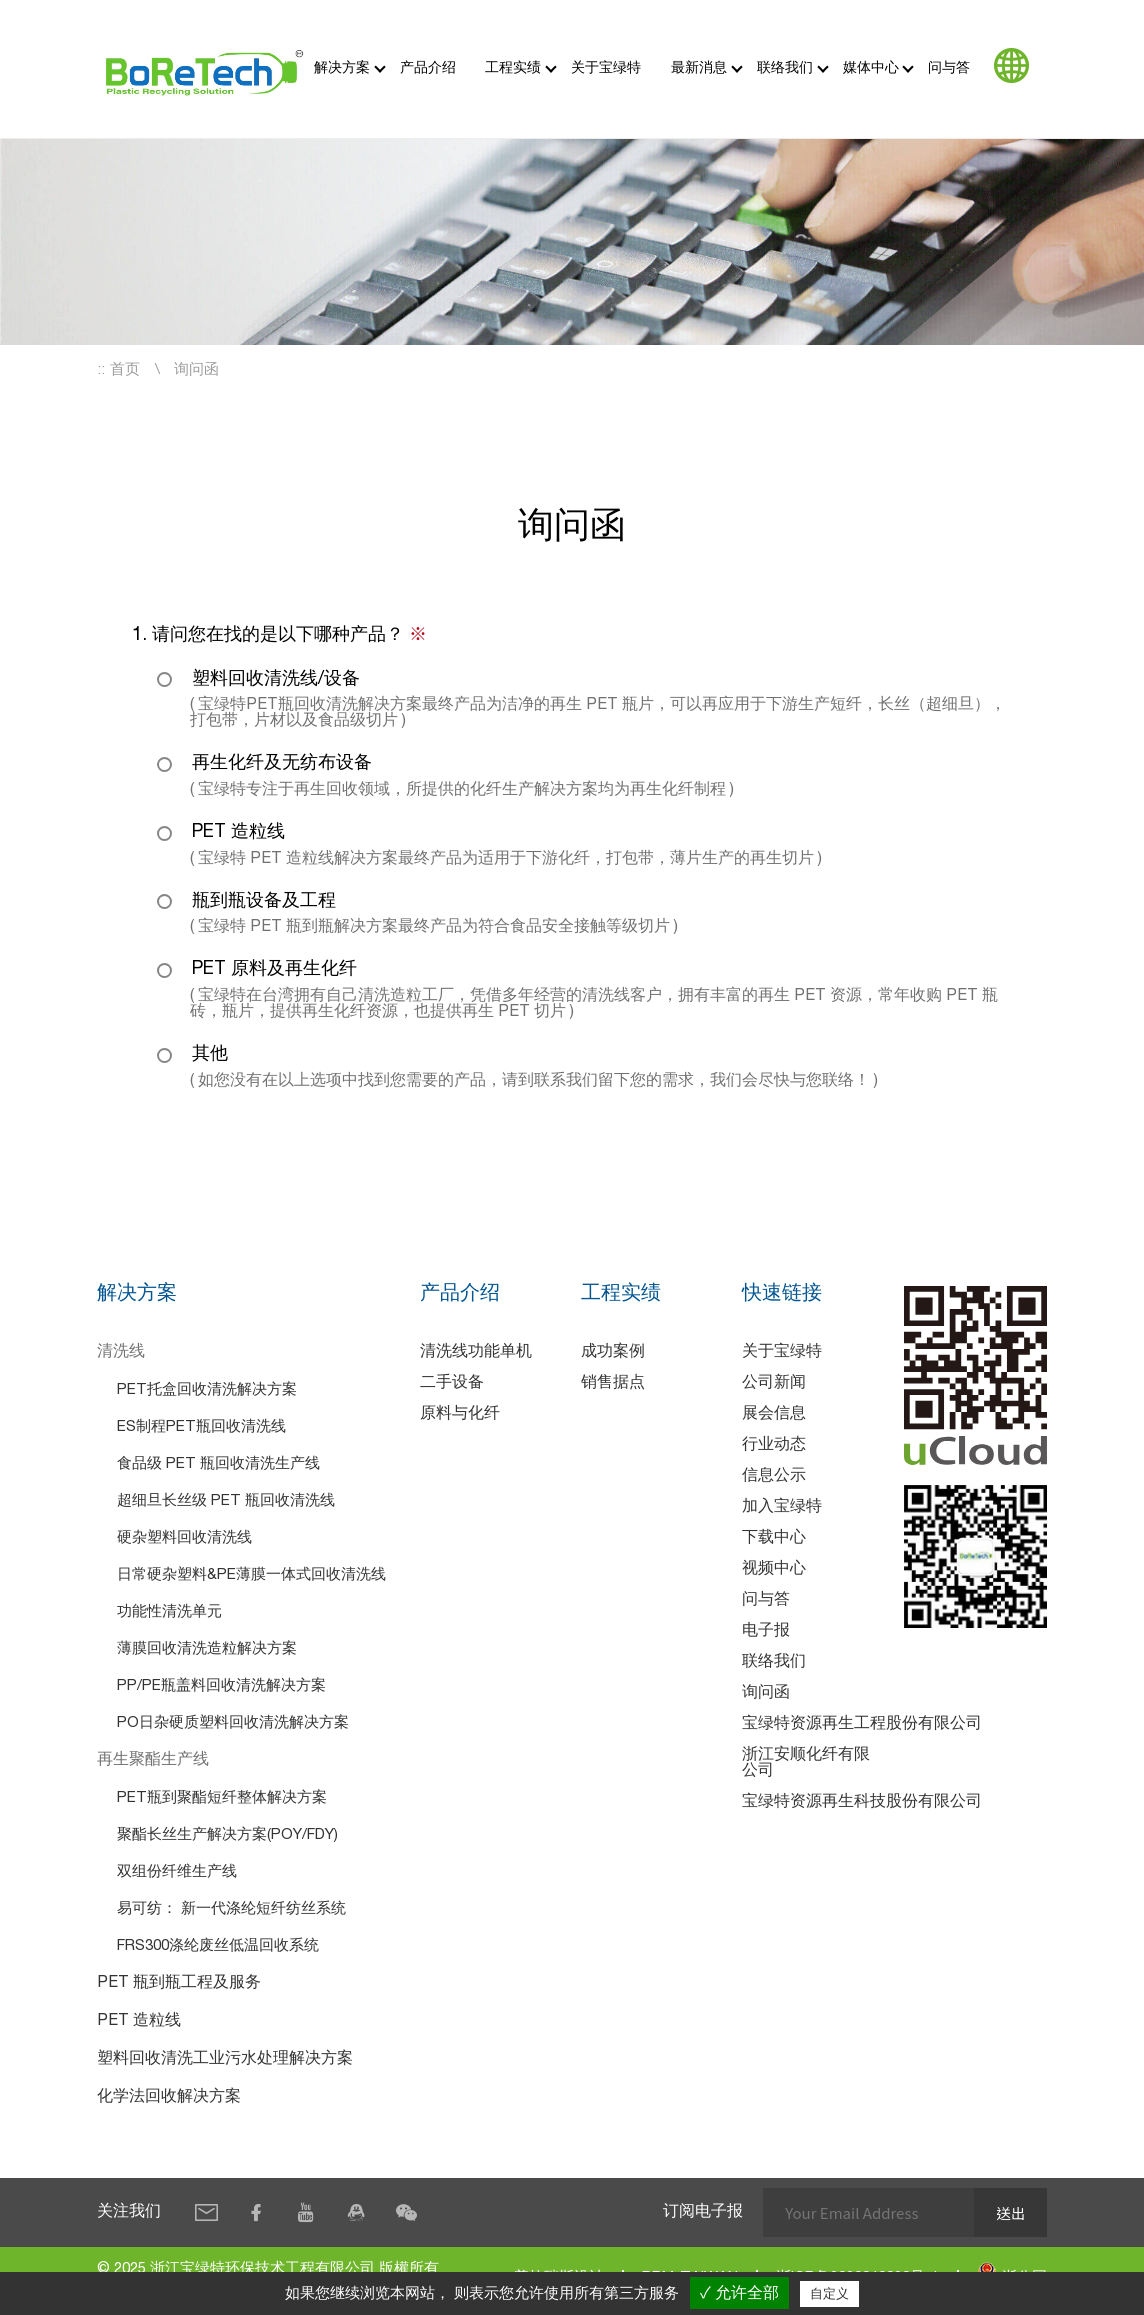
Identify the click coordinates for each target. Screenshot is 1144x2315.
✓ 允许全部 (739, 2292)
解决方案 (342, 69)
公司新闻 (774, 1384)
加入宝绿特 (782, 1508)
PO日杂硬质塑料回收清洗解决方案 (233, 1723)
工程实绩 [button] (513, 69)
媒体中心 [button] (871, 69)
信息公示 (774, 1477)
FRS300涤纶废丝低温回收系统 (218, 1946)
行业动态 (774, 1446)
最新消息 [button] (699, 69)
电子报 (766, 1632)
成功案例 (613, 1353)
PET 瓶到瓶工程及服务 (179, 1984)
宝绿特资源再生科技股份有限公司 (862, 1803)
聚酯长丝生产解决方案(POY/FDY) (227, 1835)
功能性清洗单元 (169, 1612)
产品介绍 (428, 69)
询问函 (766, 1694)
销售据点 (613, 1384)
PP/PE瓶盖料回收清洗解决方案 (221, 1686)
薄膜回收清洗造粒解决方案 (207, 1649)
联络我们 (774, 1663)
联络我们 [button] (785, 69)
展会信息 (774, 1415)
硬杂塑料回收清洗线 (184, 1538)
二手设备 (452, 1384)
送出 (1010, 2212)
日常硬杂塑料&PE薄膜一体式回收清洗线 (251, 1575)
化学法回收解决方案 (169, 2098)
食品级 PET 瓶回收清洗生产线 (218, 1464)
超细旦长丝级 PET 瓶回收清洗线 (226, 1501)
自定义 (829, 2293)
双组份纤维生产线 (177, 1872)
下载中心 (774, 1539)
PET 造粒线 (139, 2022)
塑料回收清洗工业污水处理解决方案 (225, 2060)
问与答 (949, 69)
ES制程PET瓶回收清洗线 (201, 1427)
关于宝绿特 (606, 69)
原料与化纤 (460, 1415)
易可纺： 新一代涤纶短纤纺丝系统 (231, 1909)
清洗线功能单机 (476, 1353)
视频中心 (774, 1570)
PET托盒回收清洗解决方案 (207, 1390)
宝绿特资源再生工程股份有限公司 (862, 1725)
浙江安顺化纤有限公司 (806, 1764)
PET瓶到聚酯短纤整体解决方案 (222, 1798)
